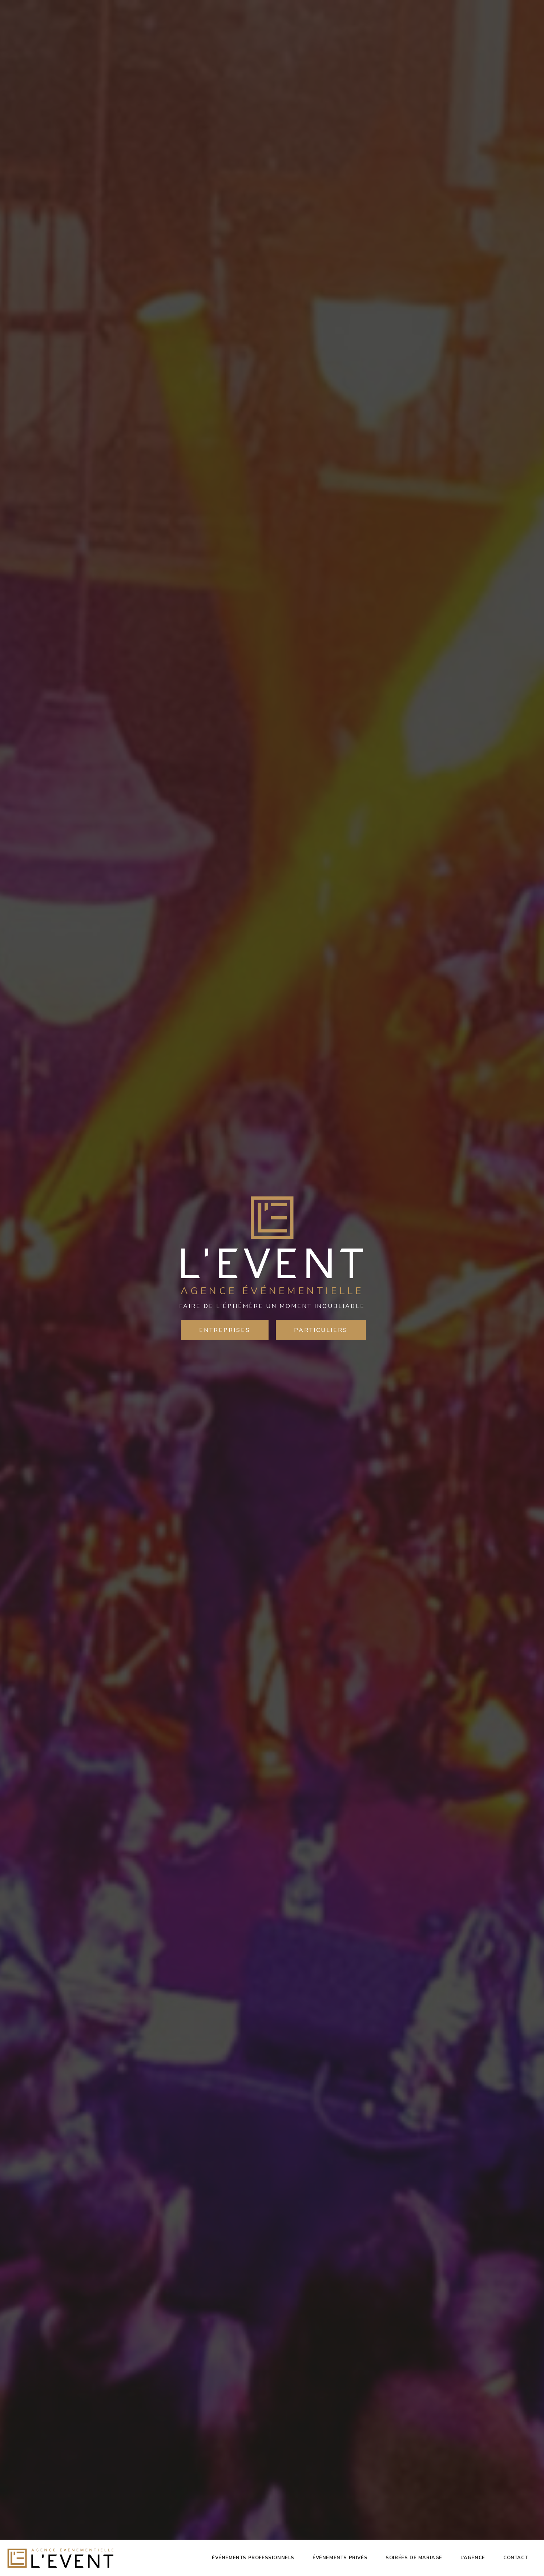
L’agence (472, 2558)
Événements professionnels (253, 2558)
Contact (515, 2558)
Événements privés (340, 2558)
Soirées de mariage (414, 2558)
